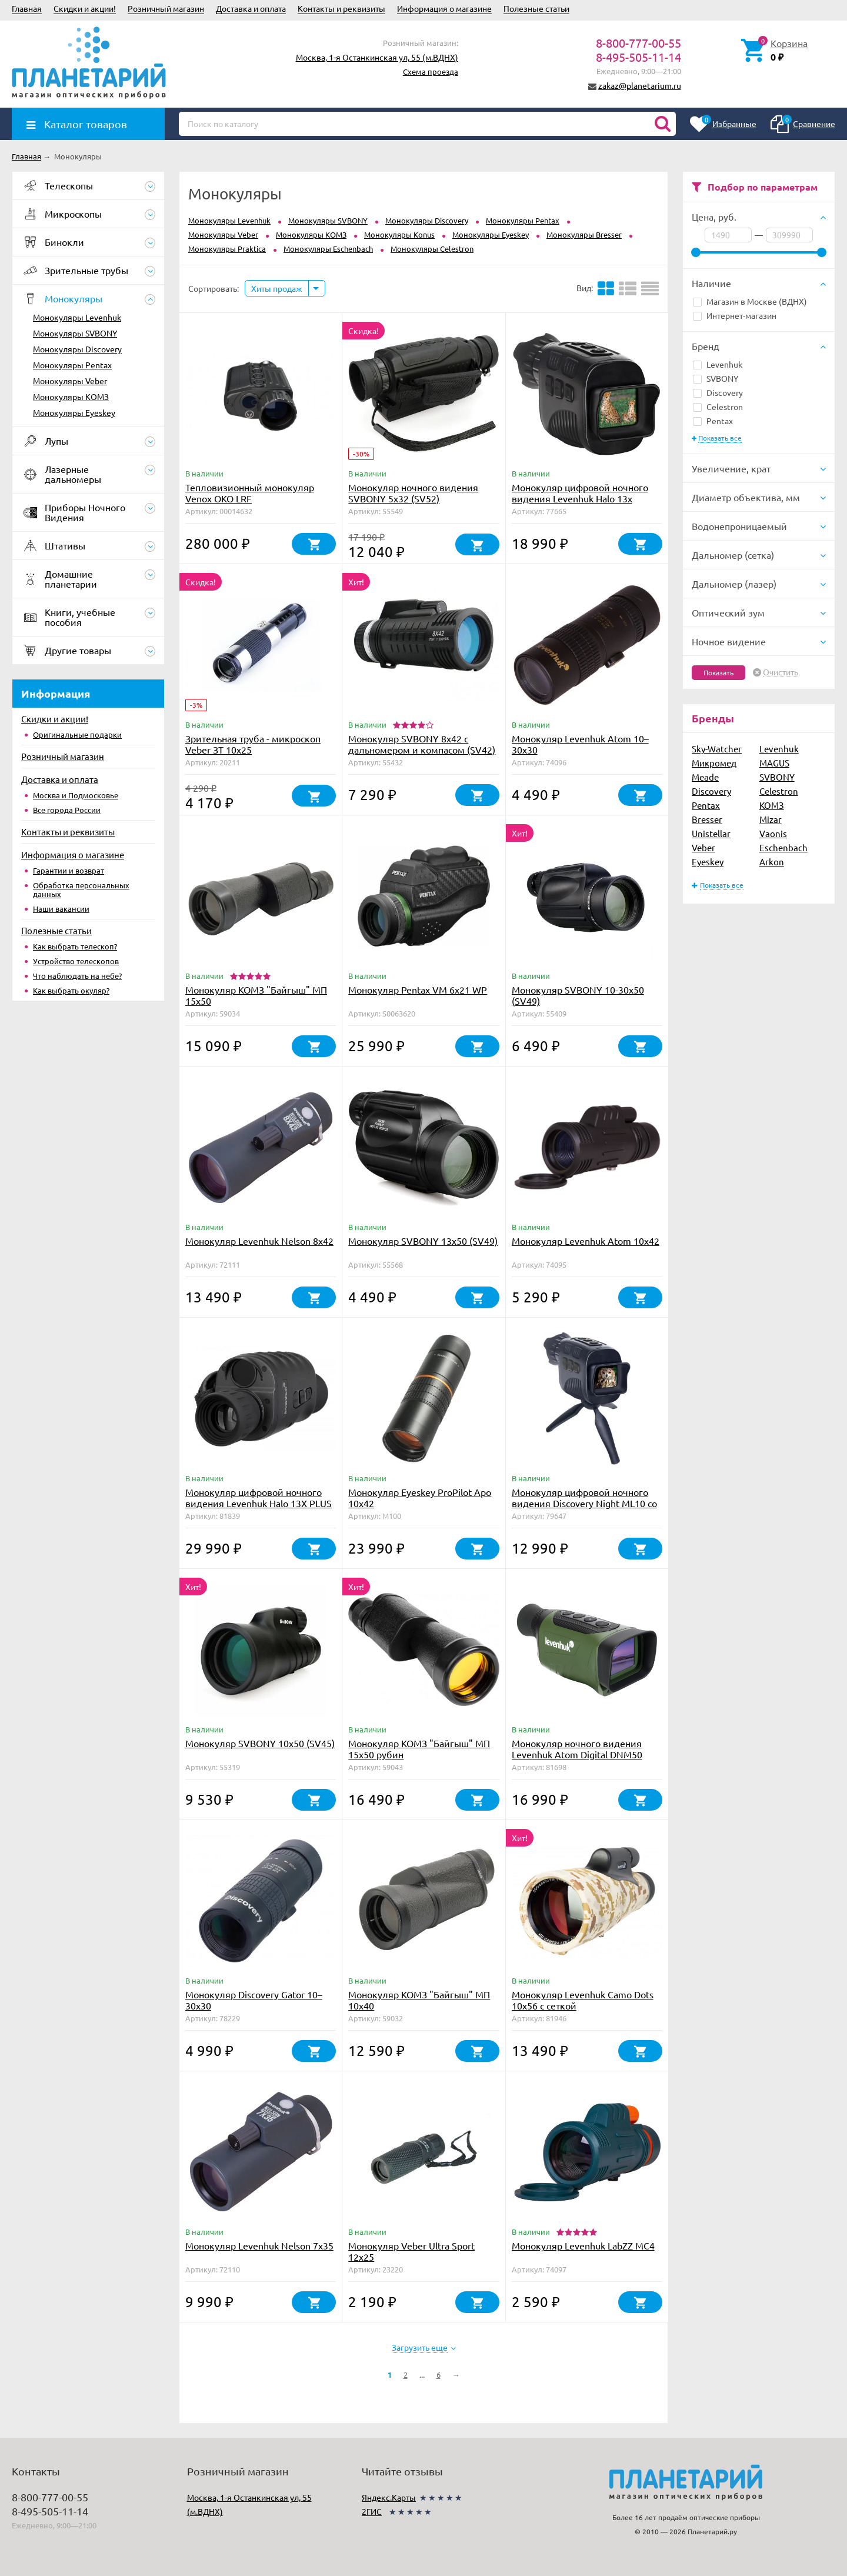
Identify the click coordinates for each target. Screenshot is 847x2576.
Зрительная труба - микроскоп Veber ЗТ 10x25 (253, 743)
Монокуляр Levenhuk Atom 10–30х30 (580, 743)
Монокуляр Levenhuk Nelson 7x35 (259, 2245)
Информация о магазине (444, 8)
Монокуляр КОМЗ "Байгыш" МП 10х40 (419, 1999)
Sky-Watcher (717, 748)
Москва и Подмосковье (75, 795)
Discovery (718, 392)
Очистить (780, 672)
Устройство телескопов (76, 961)
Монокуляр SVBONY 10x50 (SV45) (260, 1743)
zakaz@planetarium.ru (639, 85)
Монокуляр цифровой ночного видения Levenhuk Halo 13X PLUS (258, 1497)
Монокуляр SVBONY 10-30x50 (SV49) (578, 995)
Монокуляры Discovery (77, 349)
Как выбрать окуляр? (71, 990)
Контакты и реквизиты (341, 8)
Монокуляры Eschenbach (328, 249)
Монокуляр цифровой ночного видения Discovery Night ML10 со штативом (584, 1503)
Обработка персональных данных (81, 889)
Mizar (770, 819)
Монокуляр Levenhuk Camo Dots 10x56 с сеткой (582, 1999)
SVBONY (715, 378)
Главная (27, 8)
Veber (703, 847)
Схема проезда (430, 71)
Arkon (771, 861)
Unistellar (711, 833)
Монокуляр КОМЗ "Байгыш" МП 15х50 (256, 995)
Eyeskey (707, 861)
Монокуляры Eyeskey (74, 412)
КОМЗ (771, 805)
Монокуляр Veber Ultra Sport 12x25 (411, 2251)
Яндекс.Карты (389, 2497)
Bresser (707, 819)
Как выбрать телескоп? (75, 946)
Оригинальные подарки (77, 734)
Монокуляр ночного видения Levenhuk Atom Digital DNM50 (577, 1748)
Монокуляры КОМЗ (71, 396)
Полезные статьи (536, 8)
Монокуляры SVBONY (75, 333)
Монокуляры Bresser (584, 234)
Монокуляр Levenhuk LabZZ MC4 (583, 2245)
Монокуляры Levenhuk (77, 317)
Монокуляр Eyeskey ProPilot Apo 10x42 (419, 1497)
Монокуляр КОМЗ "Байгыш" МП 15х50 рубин (419, 1748)
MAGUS (774, 762)
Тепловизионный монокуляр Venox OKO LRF (249, 492)
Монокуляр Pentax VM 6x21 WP (417, 989)
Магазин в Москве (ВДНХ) (750, 301)
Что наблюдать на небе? (77, 976)
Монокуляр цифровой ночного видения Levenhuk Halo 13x (580, 492)
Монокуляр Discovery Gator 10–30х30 (253, 1999)
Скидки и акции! (85, 8)
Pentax (713, 420)
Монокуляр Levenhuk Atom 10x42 (585, 1241)
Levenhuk (717, 364)
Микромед (714, 762)
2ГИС (372, 2511)
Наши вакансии (61, 909)
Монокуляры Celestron (432, 249)
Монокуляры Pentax (72, 364)
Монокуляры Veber (70, 380)
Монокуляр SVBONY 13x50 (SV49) (423, 1241)
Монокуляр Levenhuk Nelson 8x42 (259, 1241)
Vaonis (773, 833)
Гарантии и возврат (68, 870)
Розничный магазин (166, 8)
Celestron (718, 406)
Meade (705, 776)
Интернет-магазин (734, 315)
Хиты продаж (276, 288)
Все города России (67, 810)
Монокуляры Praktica (227, 249)
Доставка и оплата (251, 8)
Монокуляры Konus (399, 234)
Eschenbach (783, 847)
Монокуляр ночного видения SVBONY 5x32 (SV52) (413, 492)
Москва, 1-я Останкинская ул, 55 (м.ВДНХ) (377, 57)
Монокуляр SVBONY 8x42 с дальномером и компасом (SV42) (421, 743)
